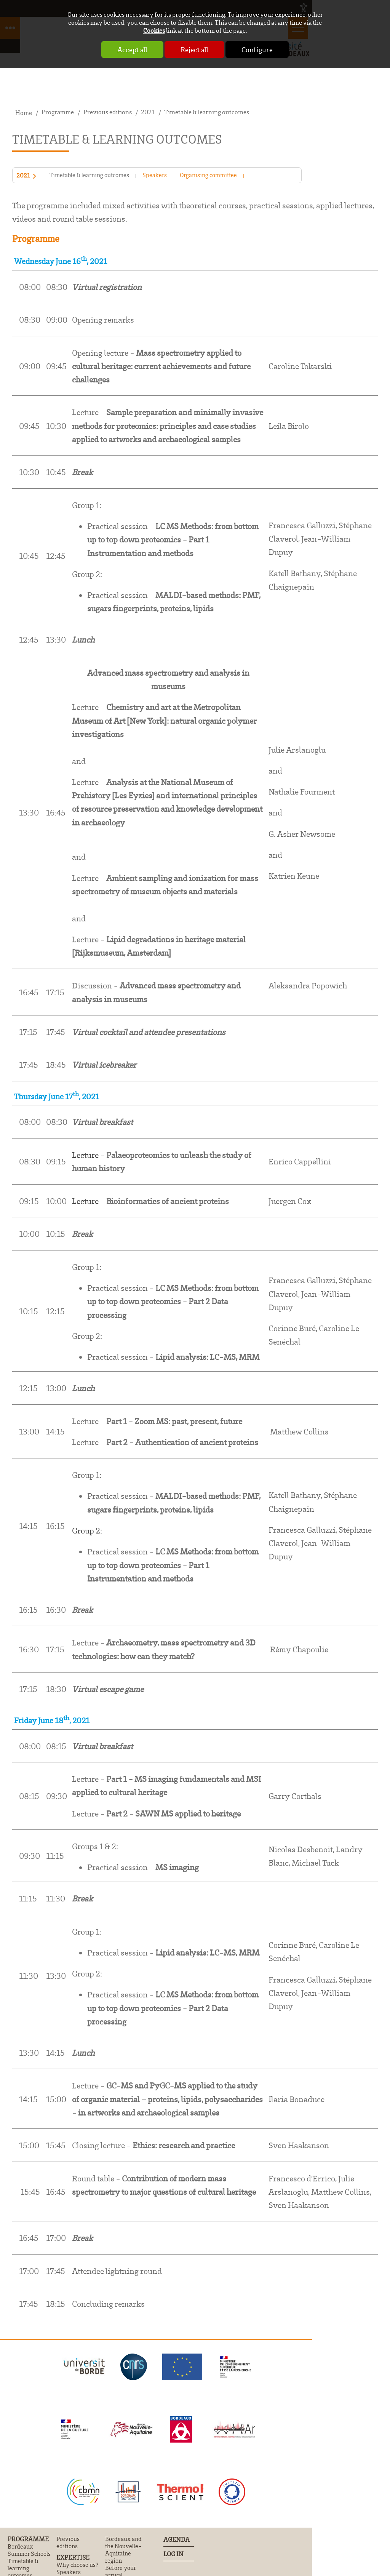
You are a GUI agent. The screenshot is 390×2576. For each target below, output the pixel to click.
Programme (28, 2539)
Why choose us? (77, 2564)
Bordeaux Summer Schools (29, 2550)
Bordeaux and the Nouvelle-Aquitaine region (123, 2549)
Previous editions (68, 2542)
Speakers (154, 175)
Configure (257, 49)
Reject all (194, 49)
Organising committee (208, 175)
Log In (173, 2554)
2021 (23, 176)
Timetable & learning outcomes (89, 175)
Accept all (132, 49)
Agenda (176, 2539)
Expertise (73, 2557)
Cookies (154, 30)
